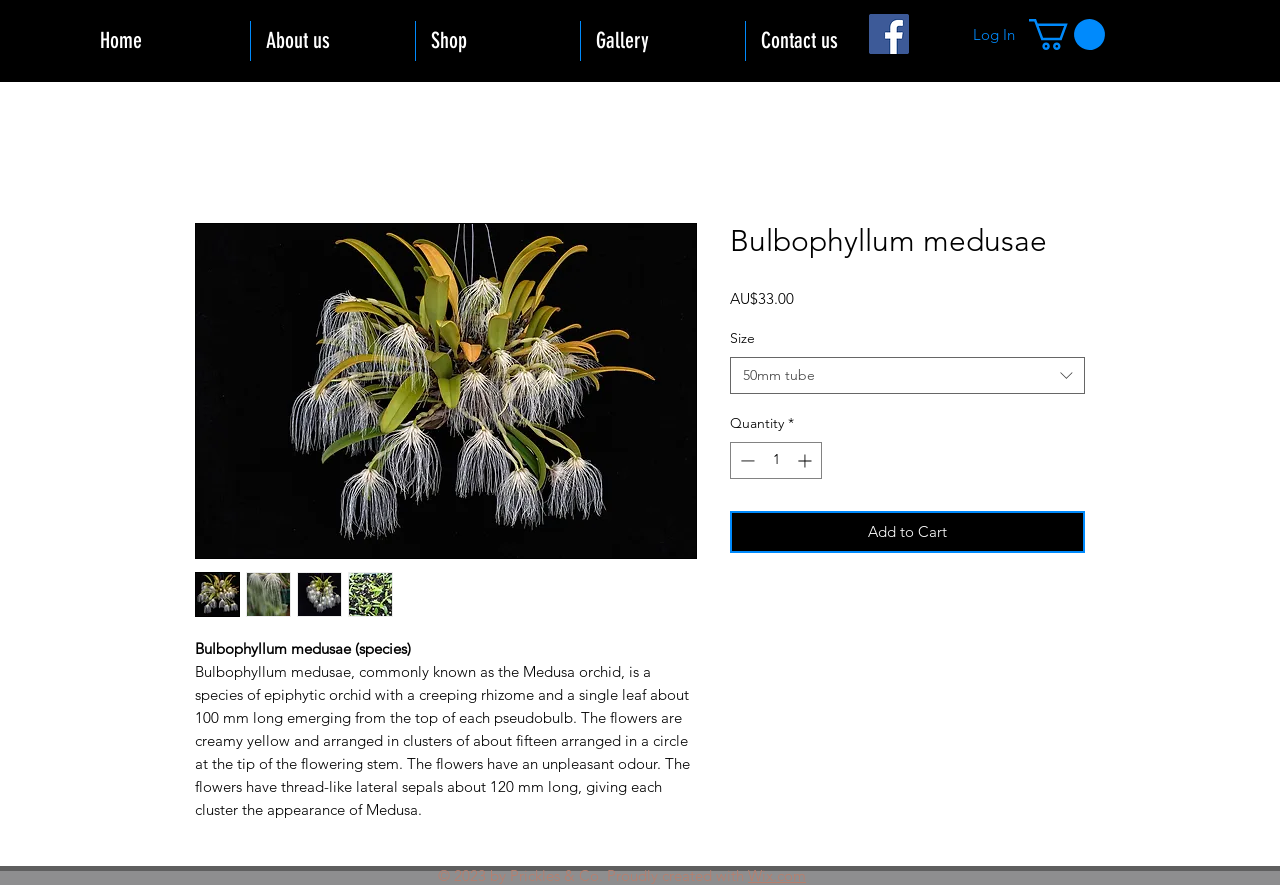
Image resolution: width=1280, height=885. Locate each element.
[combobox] (907, 376)
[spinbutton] (776, 460)
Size (742, 338)
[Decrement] (745, 460)
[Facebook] (889, 34)
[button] (1067, 34)
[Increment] (806, 460)
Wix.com (777, 875)
